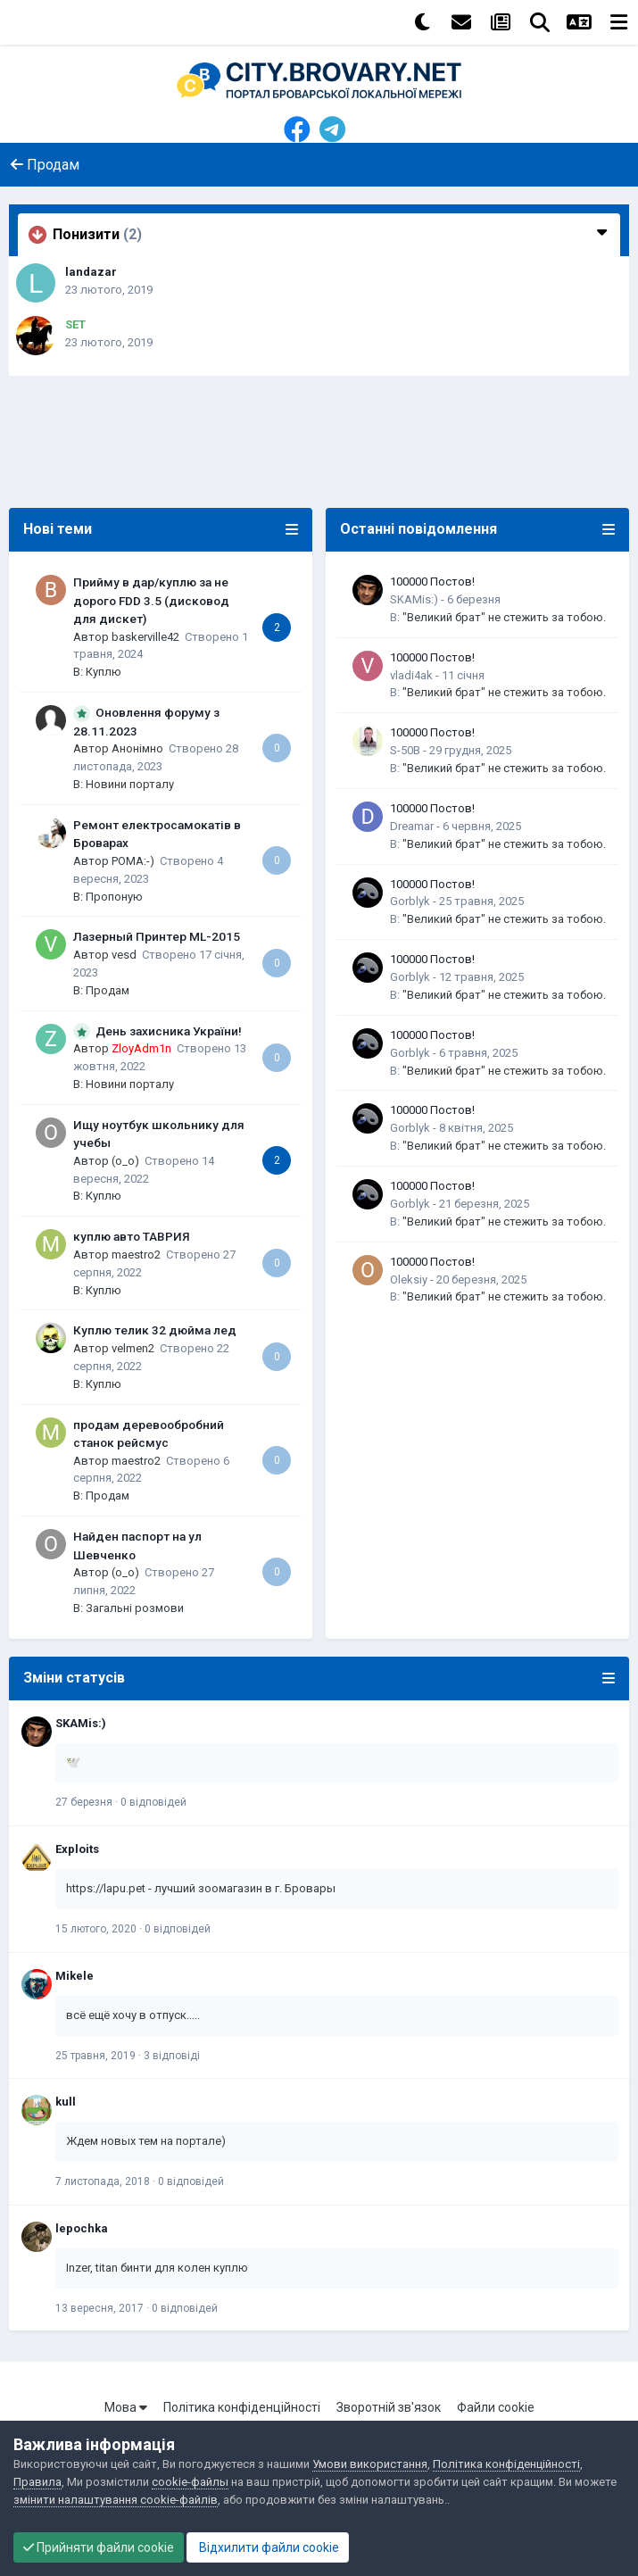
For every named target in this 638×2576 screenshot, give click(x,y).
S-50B (405, 750)
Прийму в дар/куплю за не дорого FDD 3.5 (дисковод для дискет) (151, 600)
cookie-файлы (190, 2482)
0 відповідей (153, 1802)
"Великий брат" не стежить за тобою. (504, 617)
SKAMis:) (414, 599)
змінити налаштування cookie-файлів (115, 2499)
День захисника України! (168, 1031)
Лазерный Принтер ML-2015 (156, 936)
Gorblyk (410, 901)
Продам (107, 990)
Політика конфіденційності (241, 2407)
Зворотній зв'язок (388, 2407)
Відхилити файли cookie (267, 2547)
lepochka (81, 2228)
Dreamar (412, 826)
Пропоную (114, 896)
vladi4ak (411, 675)
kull (65, 2101)
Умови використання (369, 2464)
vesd (124, 954)
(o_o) (125, 1161)
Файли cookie (495, 2407)
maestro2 (136, 1254)
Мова (125, 2407)
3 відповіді (172, 2055)
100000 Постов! (432, 581)
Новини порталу (130, 784)
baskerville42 (145, 637)
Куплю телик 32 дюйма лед (154, 1330)
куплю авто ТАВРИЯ (131, 1236)
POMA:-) (133, 861)
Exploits (77, 1849)
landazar (91, 271)
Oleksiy (408, 1279)
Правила (37, 2482)
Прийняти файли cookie (98, 2547)
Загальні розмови (135, 1608)
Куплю (103, 671)
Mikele (74, 1975)
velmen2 (133, 1348)
